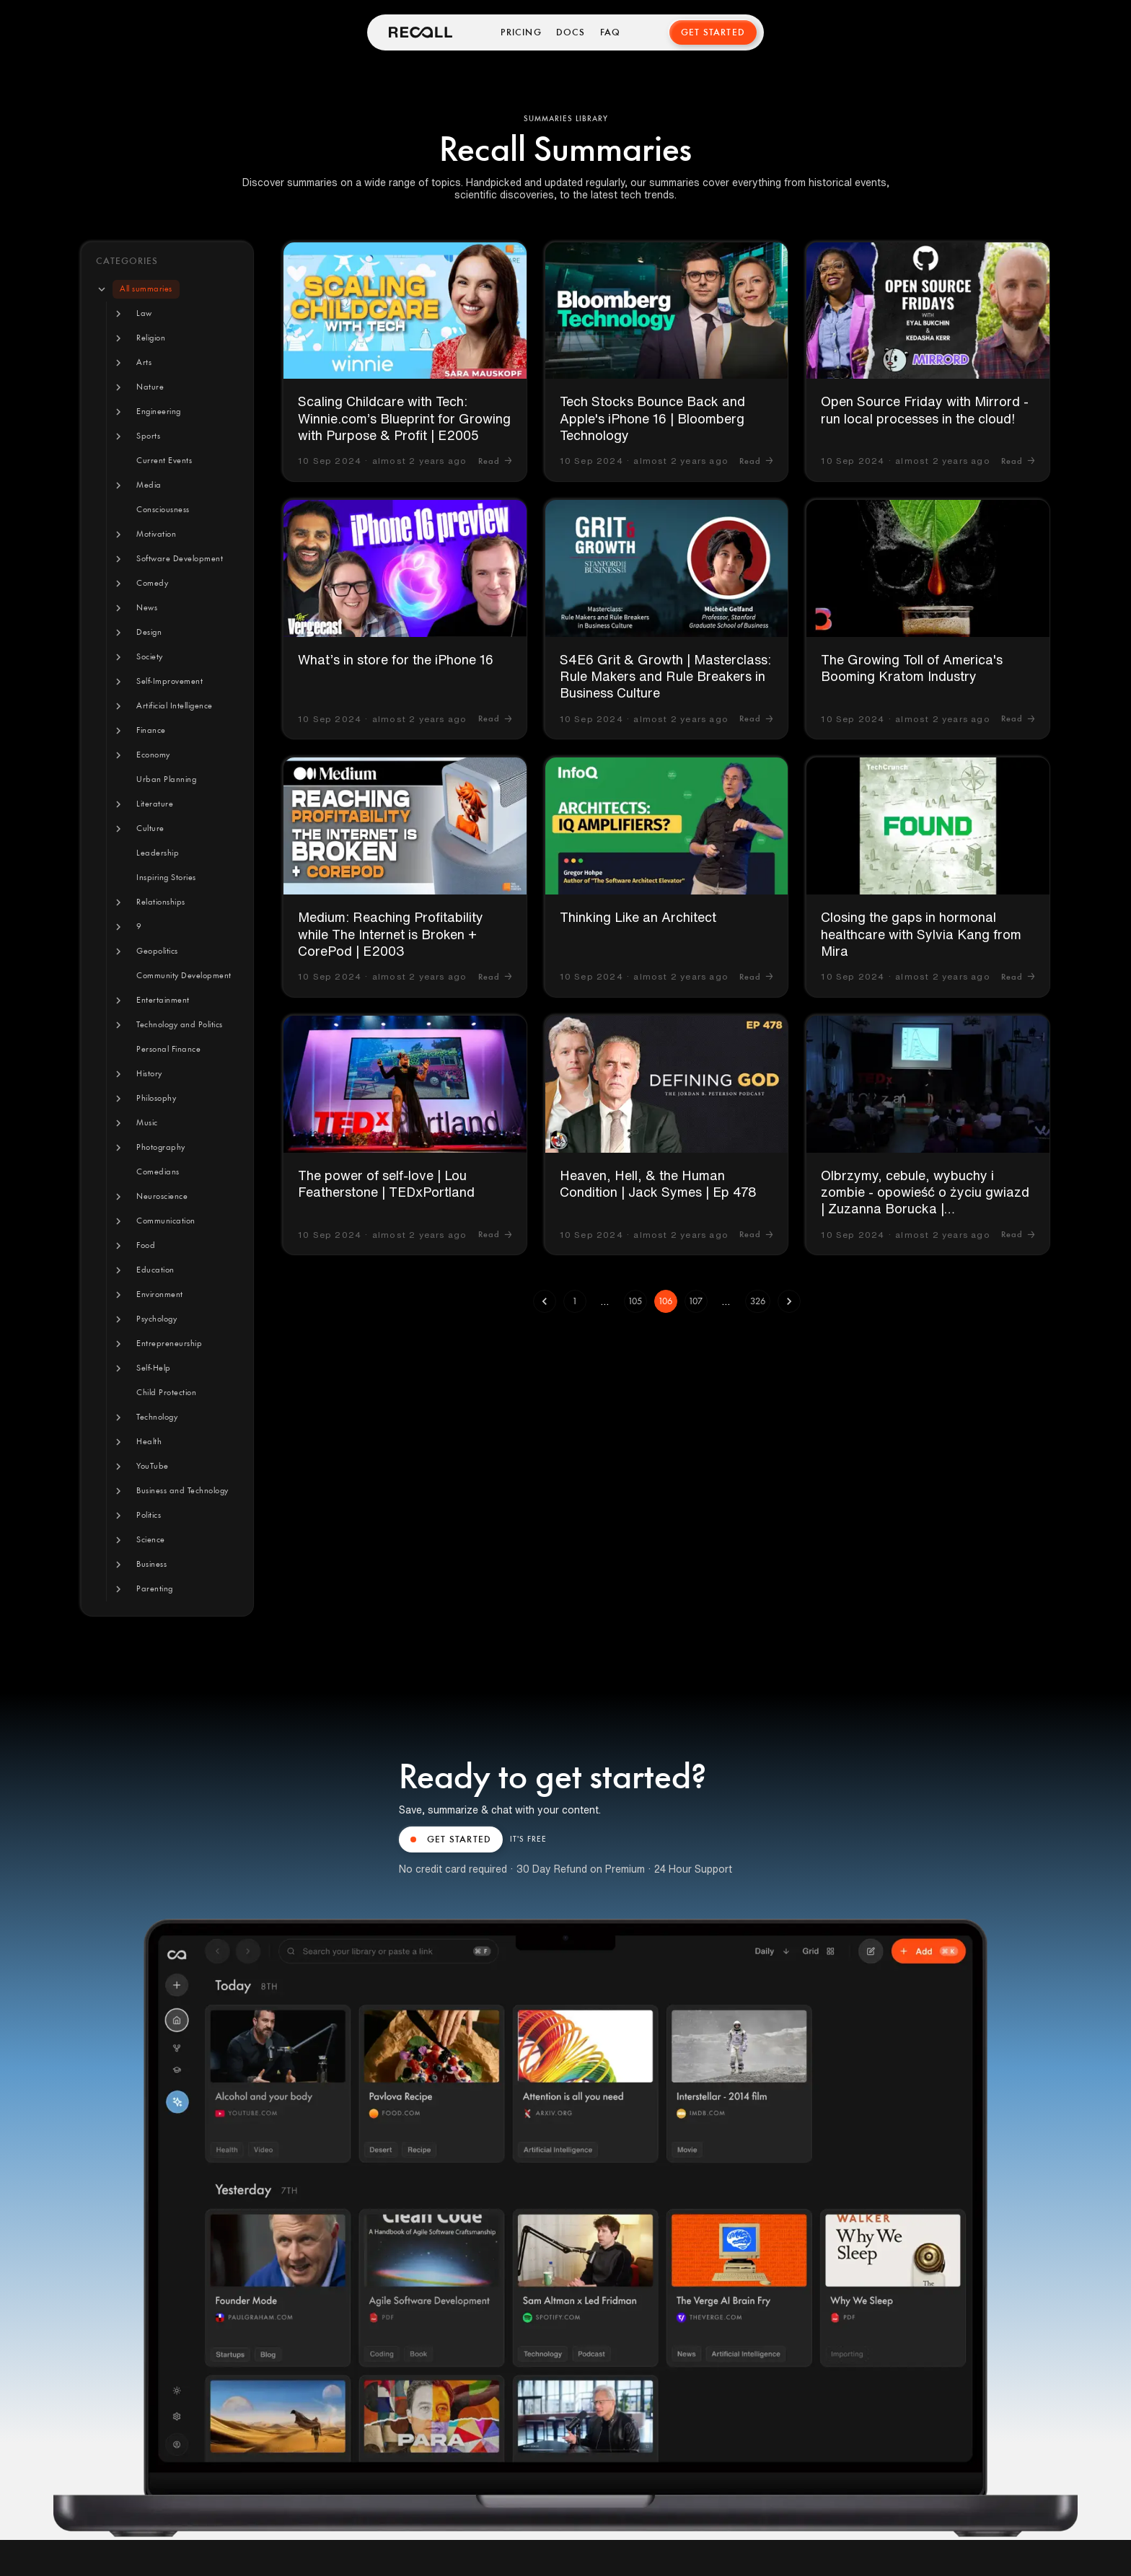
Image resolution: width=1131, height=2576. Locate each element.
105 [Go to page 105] (635, 1301)
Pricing (521, 32)
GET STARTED (451, 1839)
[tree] (167, 939)
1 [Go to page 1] (575, 1301)
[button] (146, 289)
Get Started (713, 32)
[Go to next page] (789, 1301)
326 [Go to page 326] (758, 1301)
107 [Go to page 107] (696, 1301)
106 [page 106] (666, 1301)
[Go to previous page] (544, 1301)
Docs (571, 32)
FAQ (610, 32)
